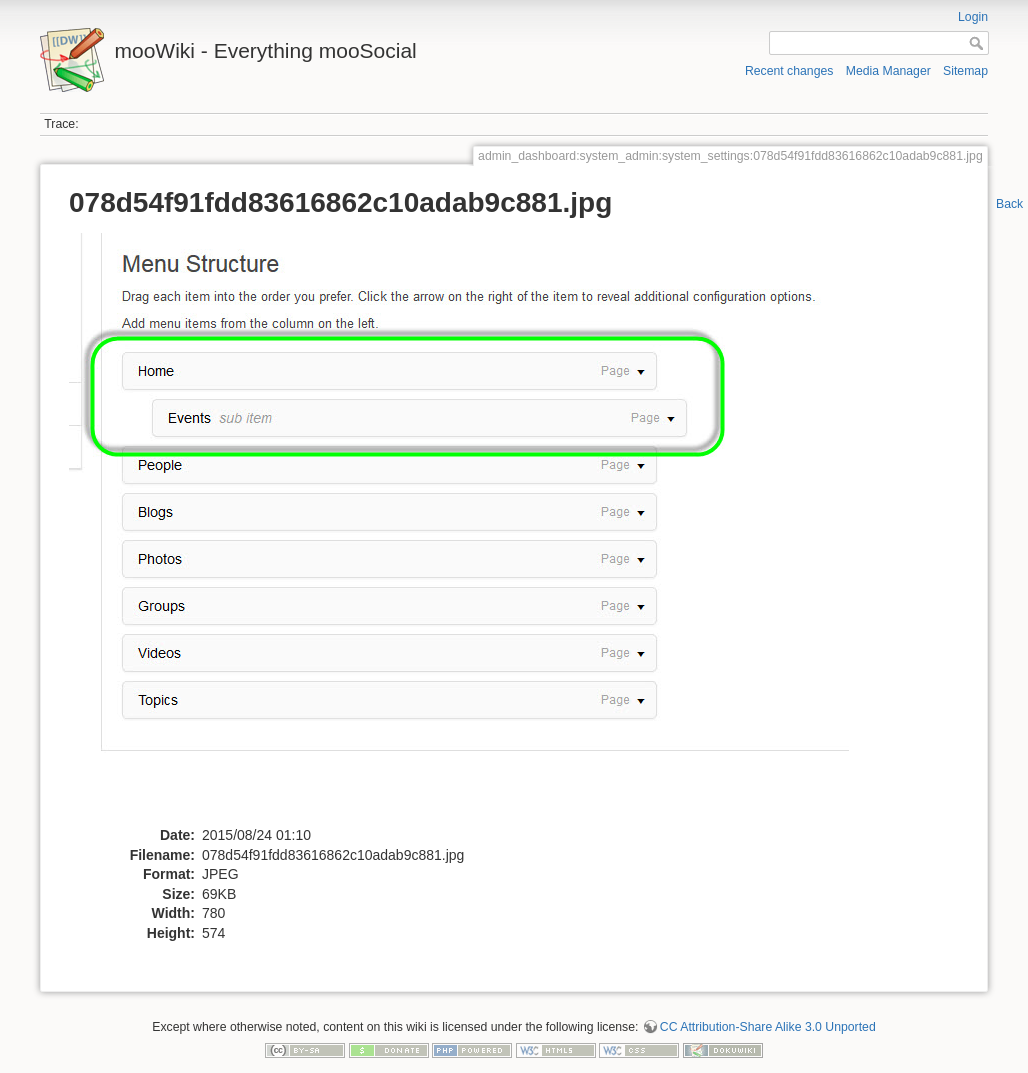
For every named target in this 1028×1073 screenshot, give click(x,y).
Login (973, 17)
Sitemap (965, 71)
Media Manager (888, 71)
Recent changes (789, 71)
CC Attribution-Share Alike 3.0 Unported (768, 1027)
